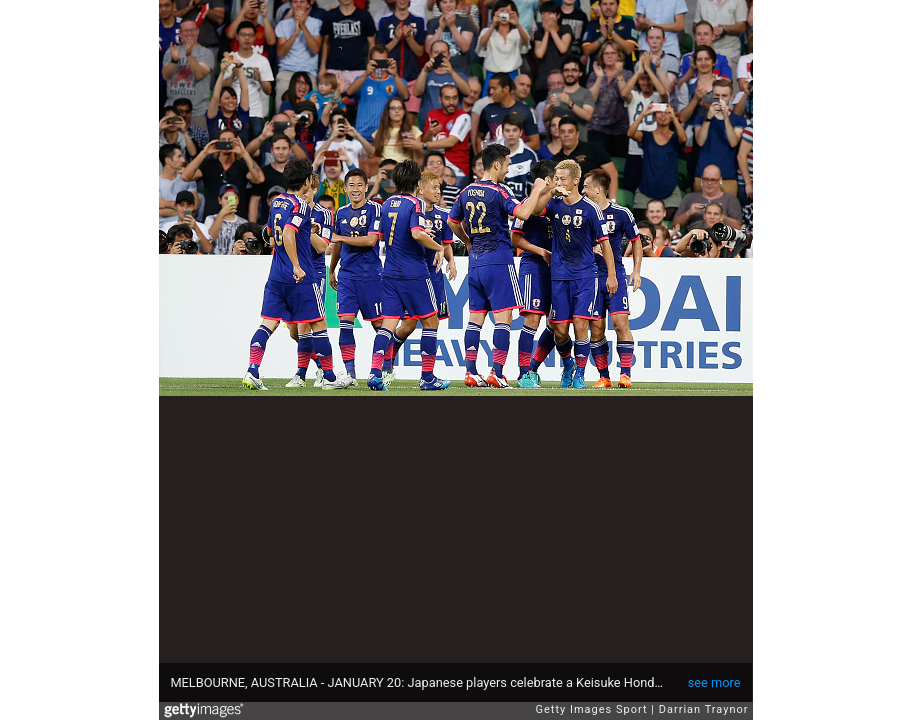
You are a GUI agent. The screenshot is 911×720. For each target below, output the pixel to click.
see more (714, 682)
